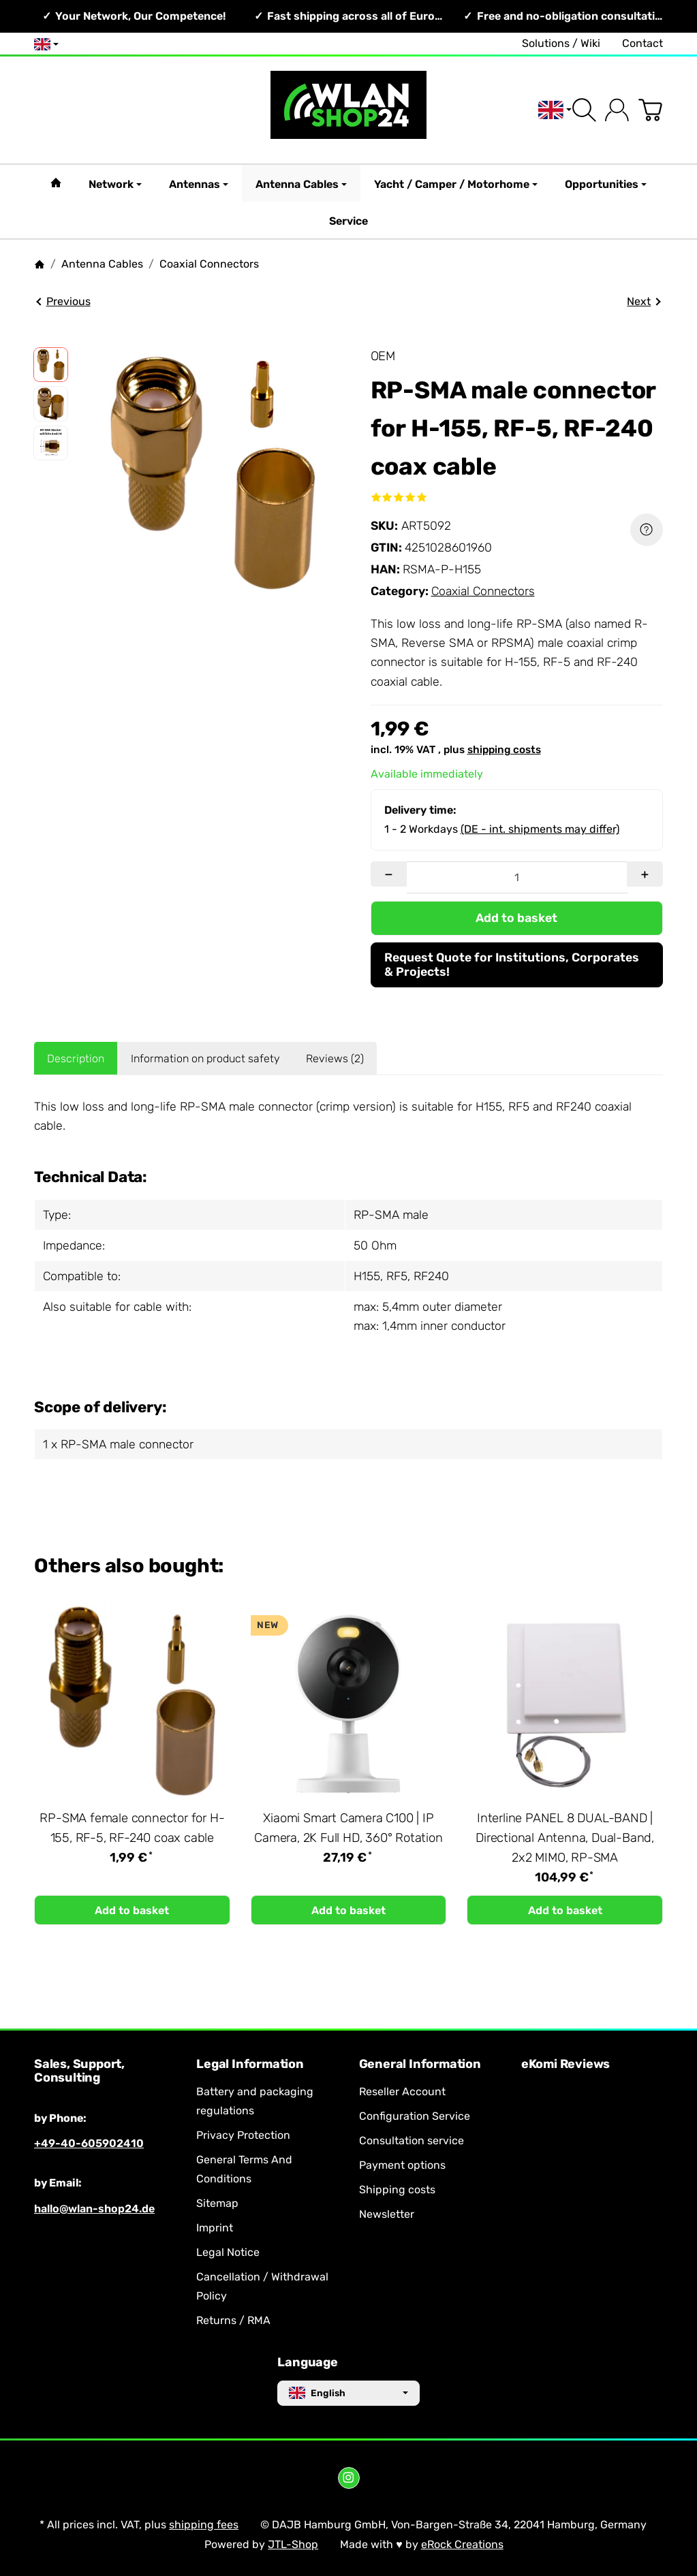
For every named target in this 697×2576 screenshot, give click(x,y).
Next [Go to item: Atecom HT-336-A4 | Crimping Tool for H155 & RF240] (643, 301)
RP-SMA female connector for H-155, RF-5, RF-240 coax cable (132, 1828)
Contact (642, 43)
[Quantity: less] (389, 874)
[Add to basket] (517, 918)
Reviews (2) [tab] (335, 1058)
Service (348, 220)
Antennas (198, 184)
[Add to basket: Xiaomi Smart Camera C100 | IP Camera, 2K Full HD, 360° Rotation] (349, 1910)
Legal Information (250, 2064)
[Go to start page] (348, 110)
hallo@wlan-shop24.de (94, 2208)
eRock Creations (462, 2544)
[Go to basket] (650, 110)
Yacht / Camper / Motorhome (456, 184)
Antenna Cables (301, 184)
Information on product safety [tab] (205, 1058)
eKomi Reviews (565, 2064)
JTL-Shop (293, 2544)
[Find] (584, 110)
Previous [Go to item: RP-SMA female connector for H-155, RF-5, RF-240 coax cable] (63, 301)
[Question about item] (646, 529)
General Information (420, 2064)
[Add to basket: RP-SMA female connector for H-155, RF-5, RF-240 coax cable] (132, 1910)
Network (115, 184)
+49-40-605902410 (89, 2143)
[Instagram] (349, 2478)
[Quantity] (517, 877)
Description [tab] (75, 1058)
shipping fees (203, 2524)
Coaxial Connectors (483, 591)
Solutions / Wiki (561, 43)
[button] (50, 364)
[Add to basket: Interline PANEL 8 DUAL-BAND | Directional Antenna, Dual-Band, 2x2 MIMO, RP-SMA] (565, 1910)
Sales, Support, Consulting (79, 2071)
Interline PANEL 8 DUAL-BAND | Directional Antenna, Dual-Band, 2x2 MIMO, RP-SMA (565, 1838)
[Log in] (617, 110)
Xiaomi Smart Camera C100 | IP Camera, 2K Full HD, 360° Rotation (348, 1828)
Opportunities (606, 184)
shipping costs (504, 750)
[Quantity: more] (645, 874)
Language (307, 2363)
